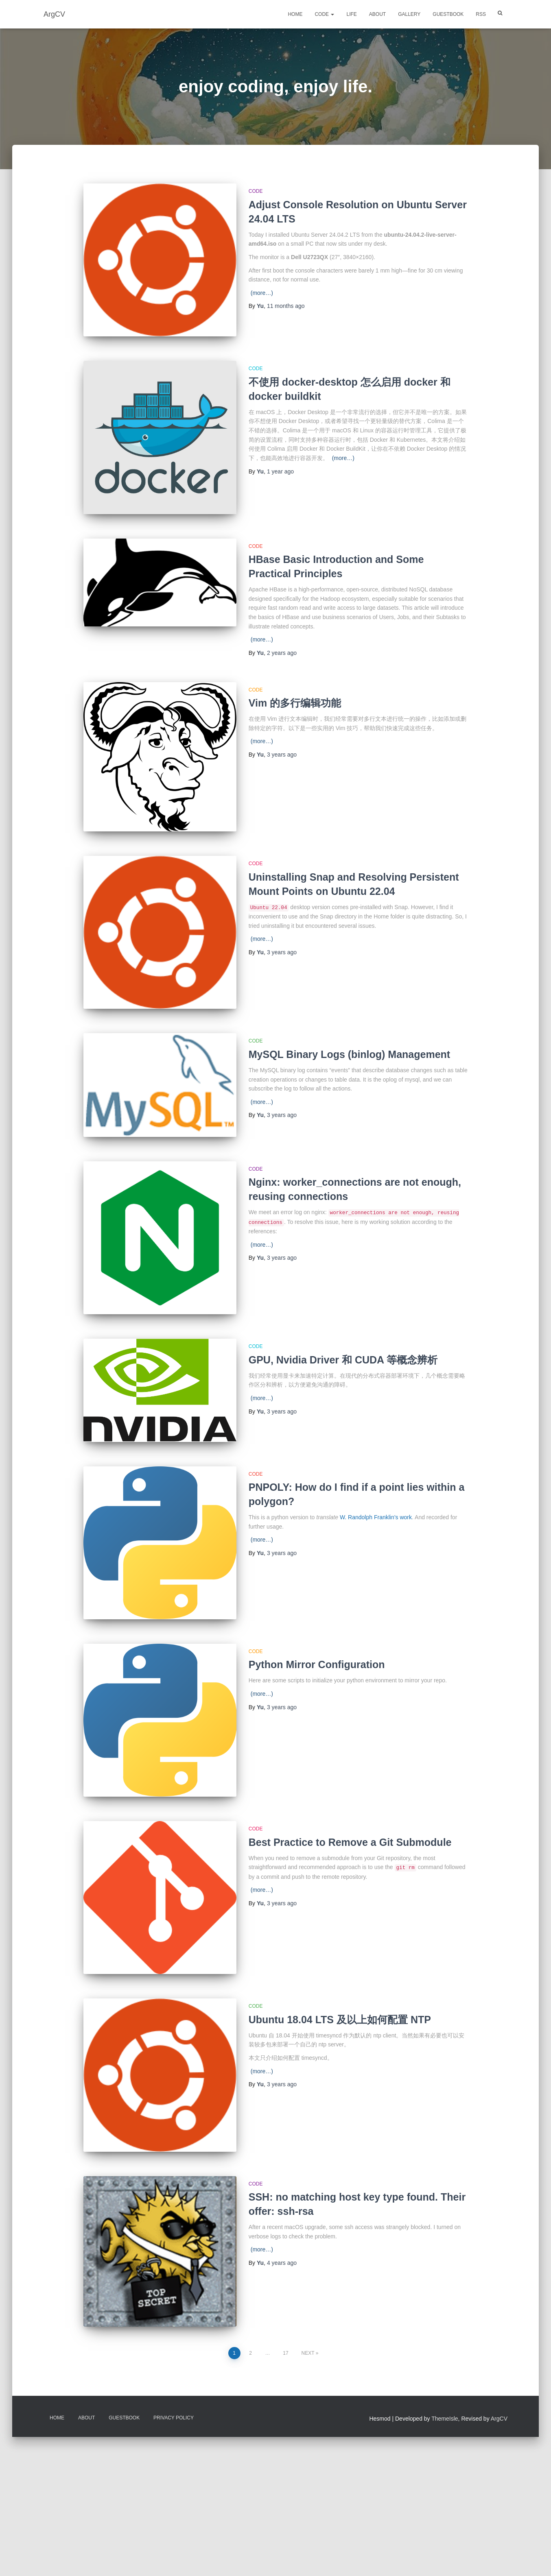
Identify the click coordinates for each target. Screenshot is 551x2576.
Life (351, 14)
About (377, 14)
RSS (481, 14)
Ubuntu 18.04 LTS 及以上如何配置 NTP (340, 2035)
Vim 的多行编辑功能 (295, 703)
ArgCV (499, 2435)
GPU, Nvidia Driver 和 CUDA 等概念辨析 (343, 1359)
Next (308, 2369)
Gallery (409, 14)
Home (295, 14)
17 (285, 2369)
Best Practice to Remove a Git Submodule (350, 1858)
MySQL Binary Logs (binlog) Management (349, 1054)
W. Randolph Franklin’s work (376, 1533)
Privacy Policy (173, 2434)
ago (286, 306)
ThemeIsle (444, 2435)
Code (324, 14)
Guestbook (448, 14)
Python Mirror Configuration (317, 1680)
